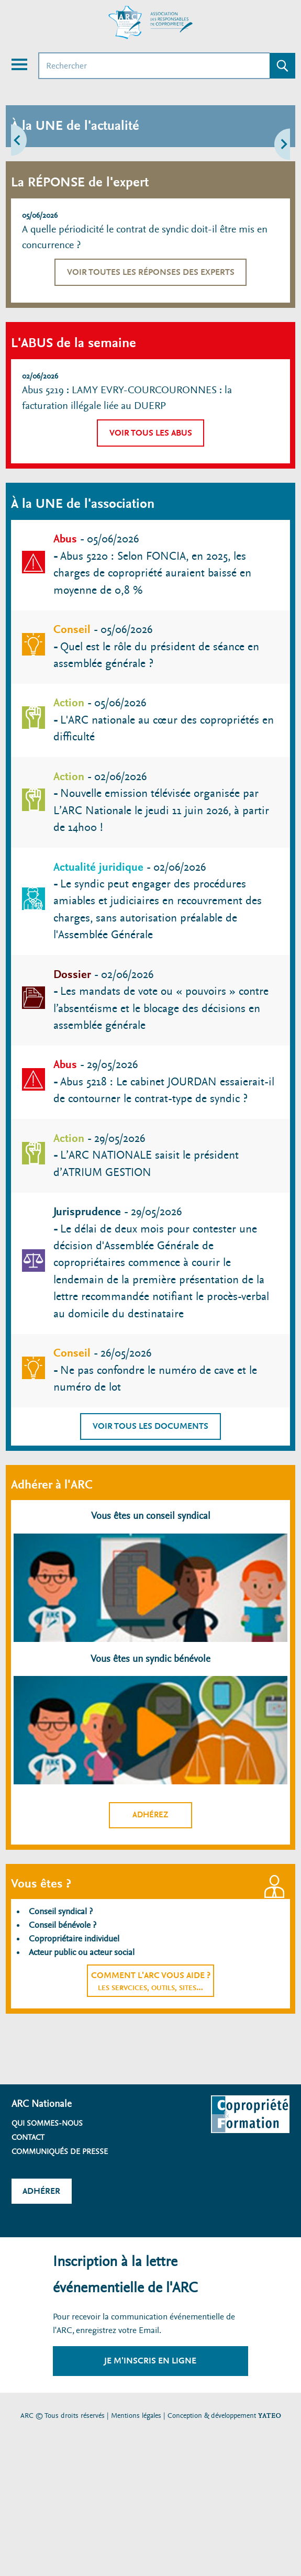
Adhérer (41, 2190)
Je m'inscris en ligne (150, 2360)
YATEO (269, 2415)
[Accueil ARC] (150, 22)
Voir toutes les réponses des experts (151, 272)
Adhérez (150, 1814)
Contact (28, 2137)
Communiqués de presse (60, 2151)
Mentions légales (136, 2415)
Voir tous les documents (150, 1425)
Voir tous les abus (150, 432)
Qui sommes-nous (47, 2123)
